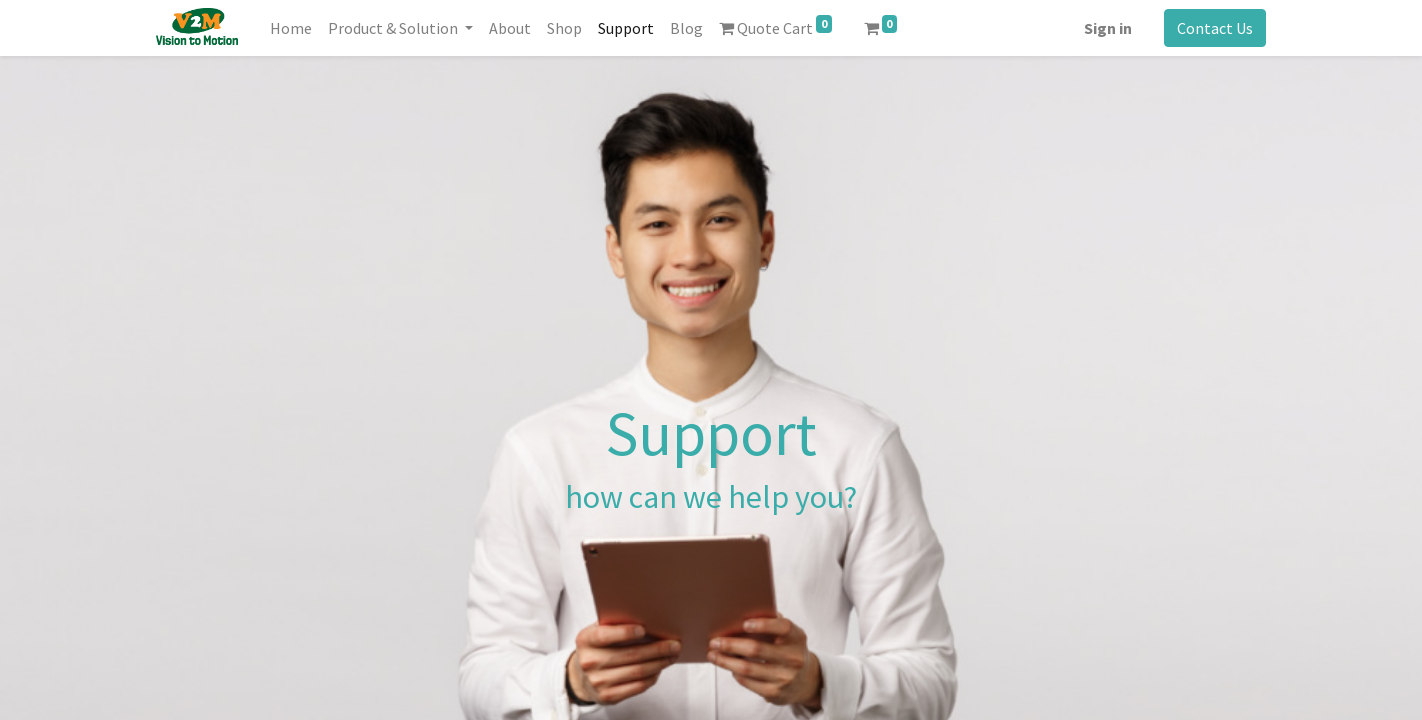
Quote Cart (775, 26)
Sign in (1108, 28)
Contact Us (1215, 28)
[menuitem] (291, 28)
